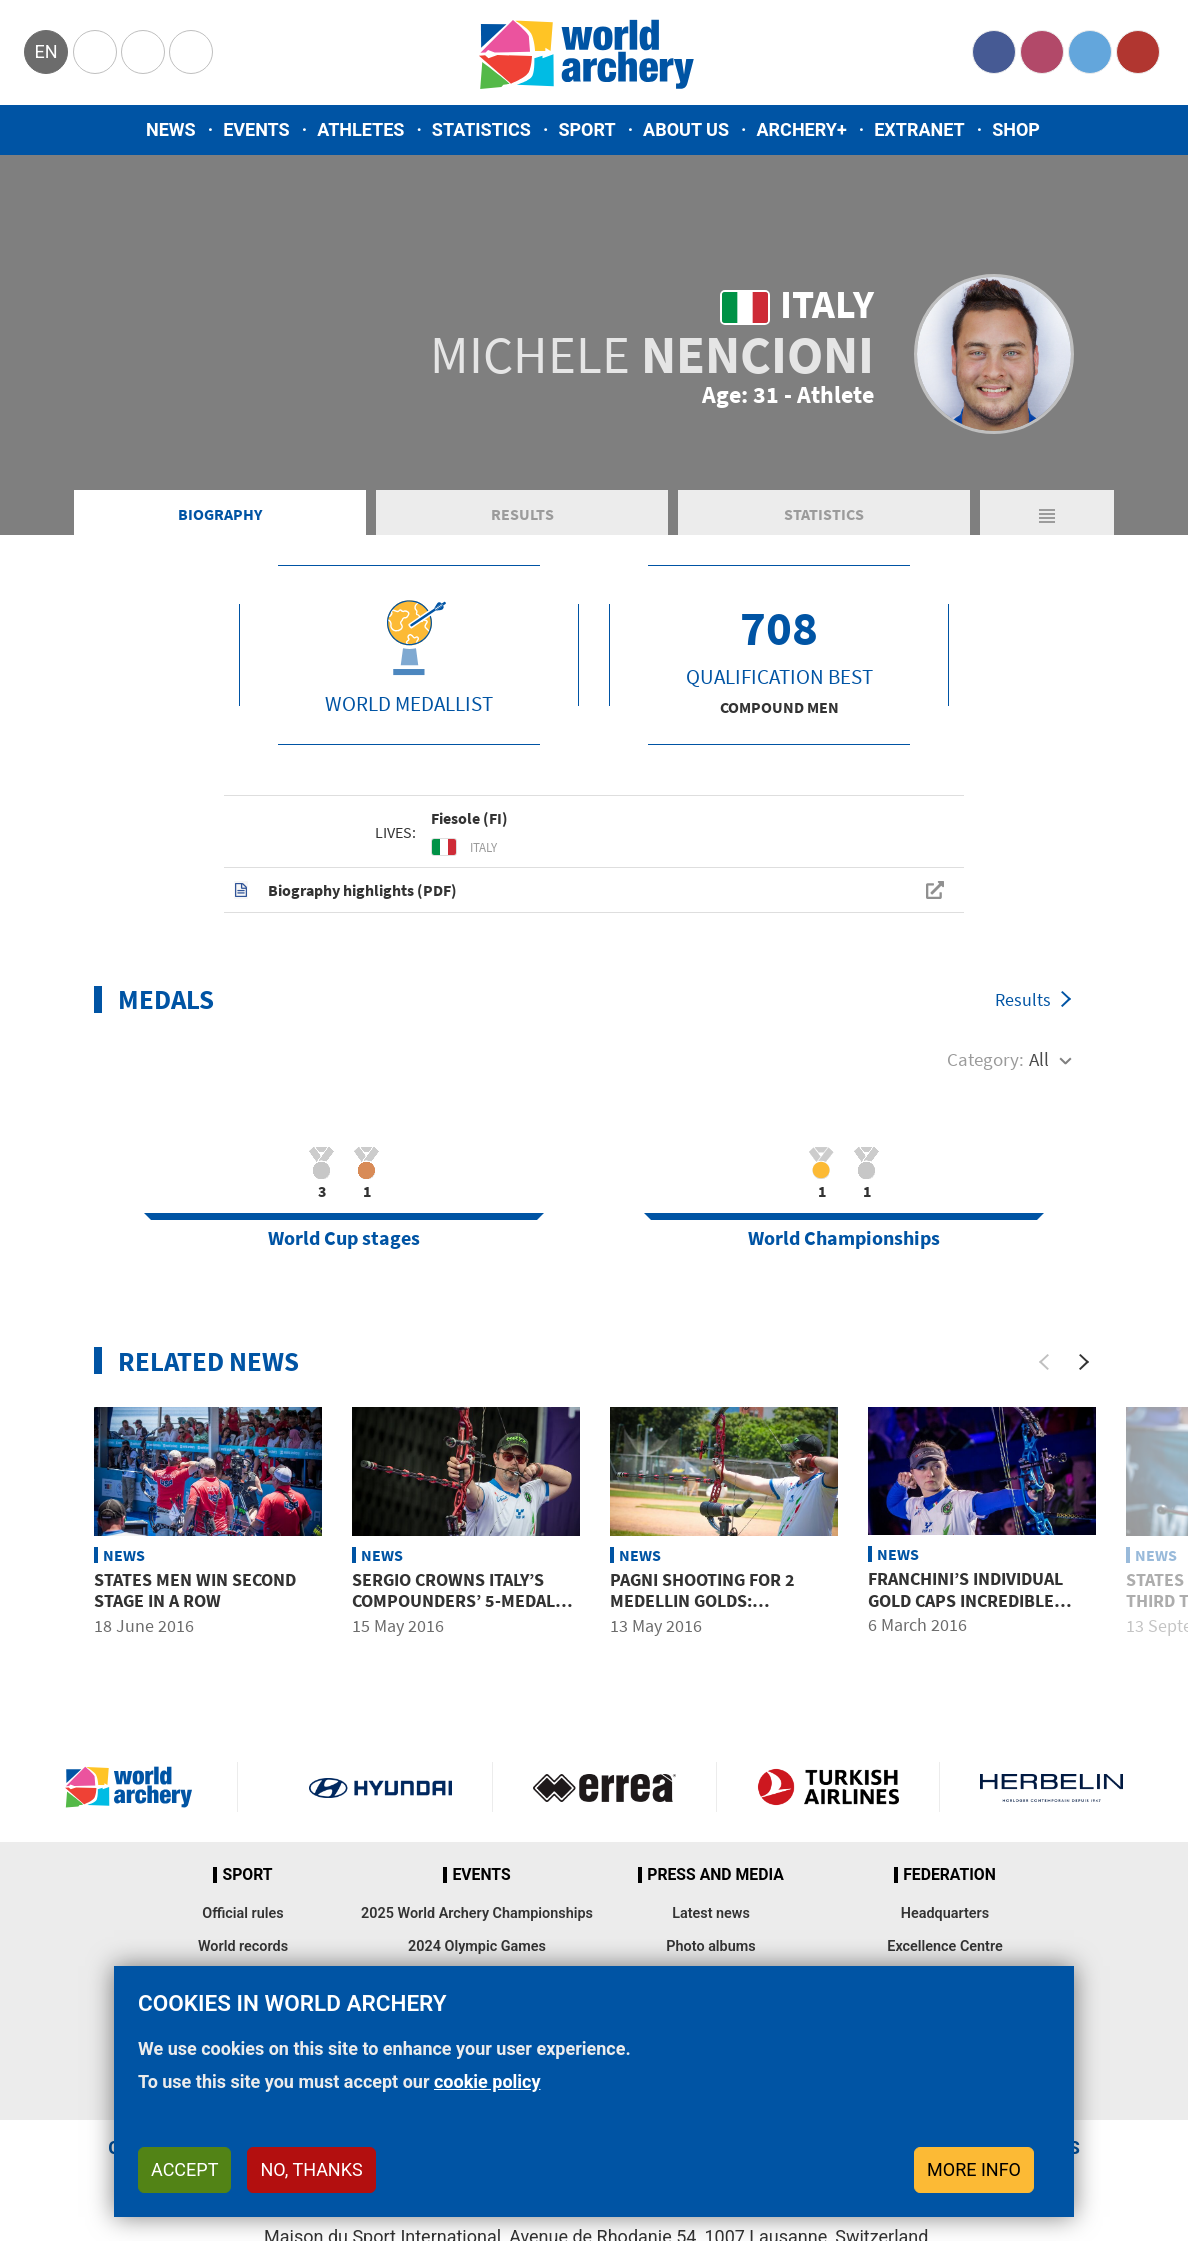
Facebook (994, 52)
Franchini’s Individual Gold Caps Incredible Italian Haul (965, 1600)
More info (974, 2169)
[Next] (1084, 1362)
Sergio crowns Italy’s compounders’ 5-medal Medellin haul (453, 1601)
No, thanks (311, 2169)
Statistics (481, 129)
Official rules (242, 1913)
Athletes (360, 129)
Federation (949, 1875)
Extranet (919, 129)
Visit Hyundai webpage (380, 1787)
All (1039, 1059)
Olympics (95, 52)
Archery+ (801, 129)
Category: (985, 1059)
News (171, 129)
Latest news (711, 1913)
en (45, 51)
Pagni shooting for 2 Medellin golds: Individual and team (702, 1601)
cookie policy (487, 2081)
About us (686, 129)
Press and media (715, 1875)
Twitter (1090, 52)
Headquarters (945, 1913)
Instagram (1042, 52)
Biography (220, 514)
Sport (586, 129)
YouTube (1138, 52)
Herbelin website (1051, 1787)
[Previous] (1044, 1362)
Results (522, 514)
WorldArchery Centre (191, 52)
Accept (184, 2169)
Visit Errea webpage (604, 1787)
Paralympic (143, 52)
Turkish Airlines (828, 1787)
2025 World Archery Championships (477, 1913)
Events (256, 129)
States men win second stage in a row (195, 1590)
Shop (1016, 129)
